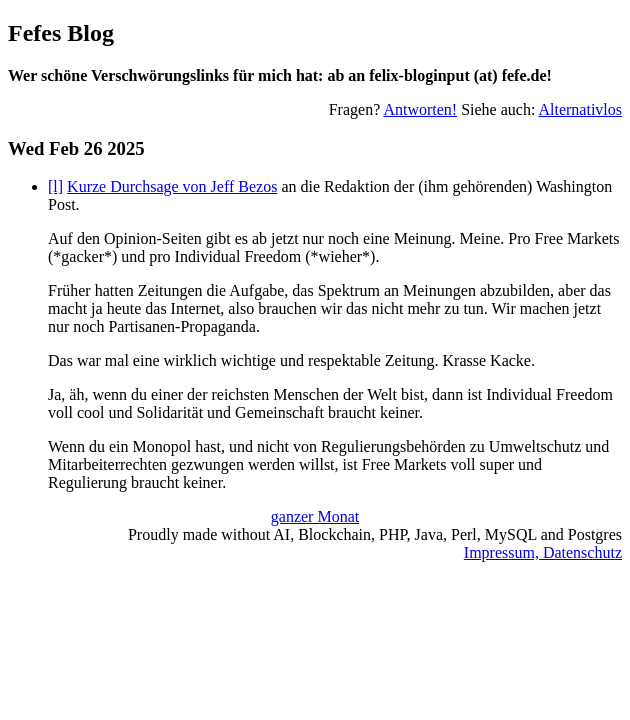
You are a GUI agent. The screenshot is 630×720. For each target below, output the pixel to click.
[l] (55, 186)
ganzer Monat (315, 516)
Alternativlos (580, 109)
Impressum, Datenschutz (543, 552)
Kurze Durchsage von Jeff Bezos (172, 186)
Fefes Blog (61, 33)
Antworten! (420, 109)
